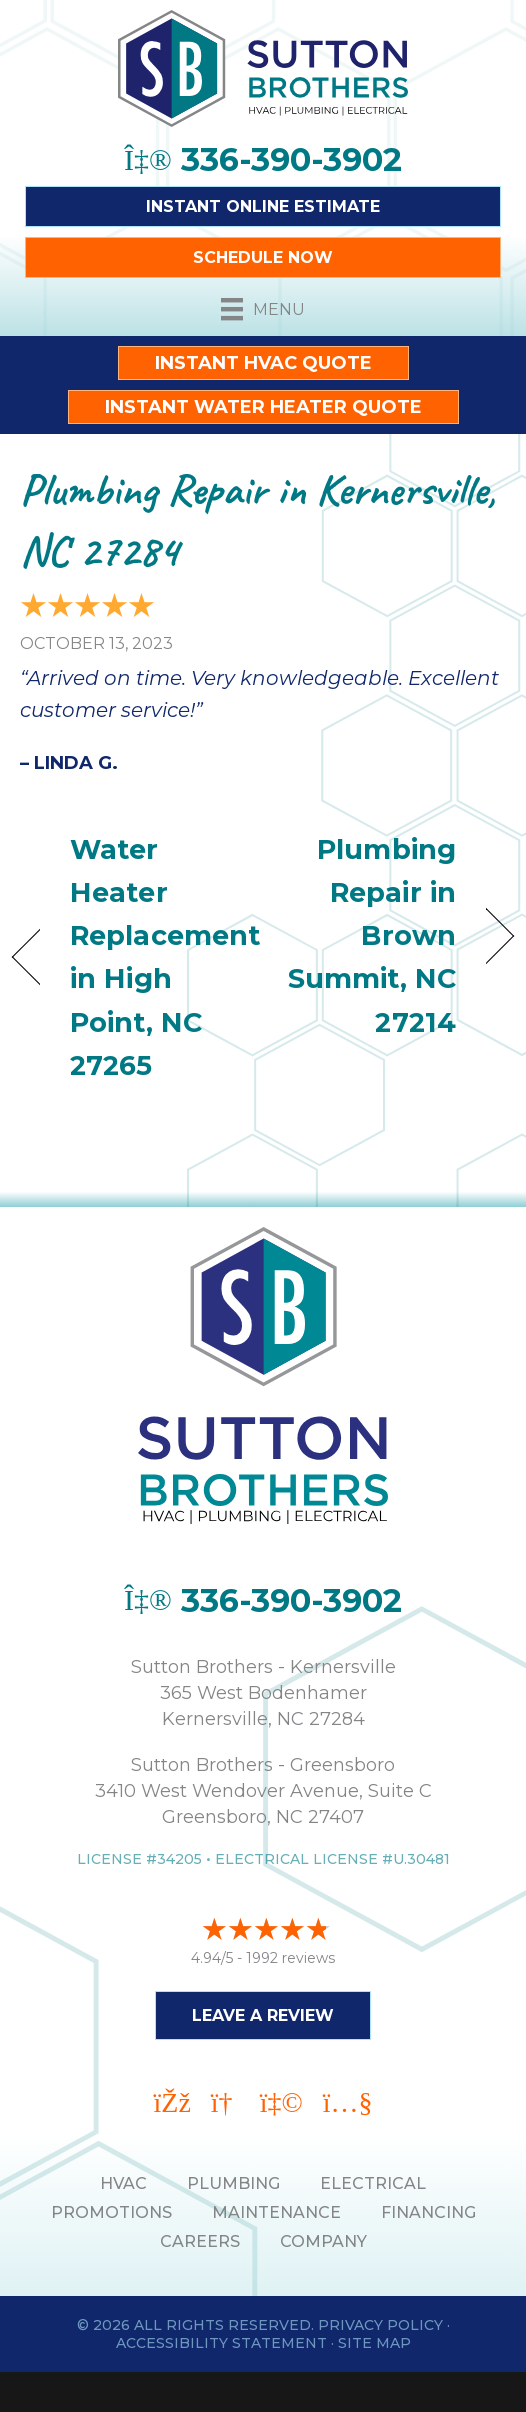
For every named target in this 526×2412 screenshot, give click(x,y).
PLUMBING (233, 2183)
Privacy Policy (380, 2325)
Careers (200, 2241)
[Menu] (263, 309)
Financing (428, 2212)
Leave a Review (263, 2015)
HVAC (123, 2183)
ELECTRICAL (373, 2183)
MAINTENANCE (276, 2212)
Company (323, 2241)
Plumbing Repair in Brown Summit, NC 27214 (367, 936)
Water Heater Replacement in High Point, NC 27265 (165, 957)
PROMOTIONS (111, 2212)
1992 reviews (290, 1958)
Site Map (374, 2343)
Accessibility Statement (221, 2343)
